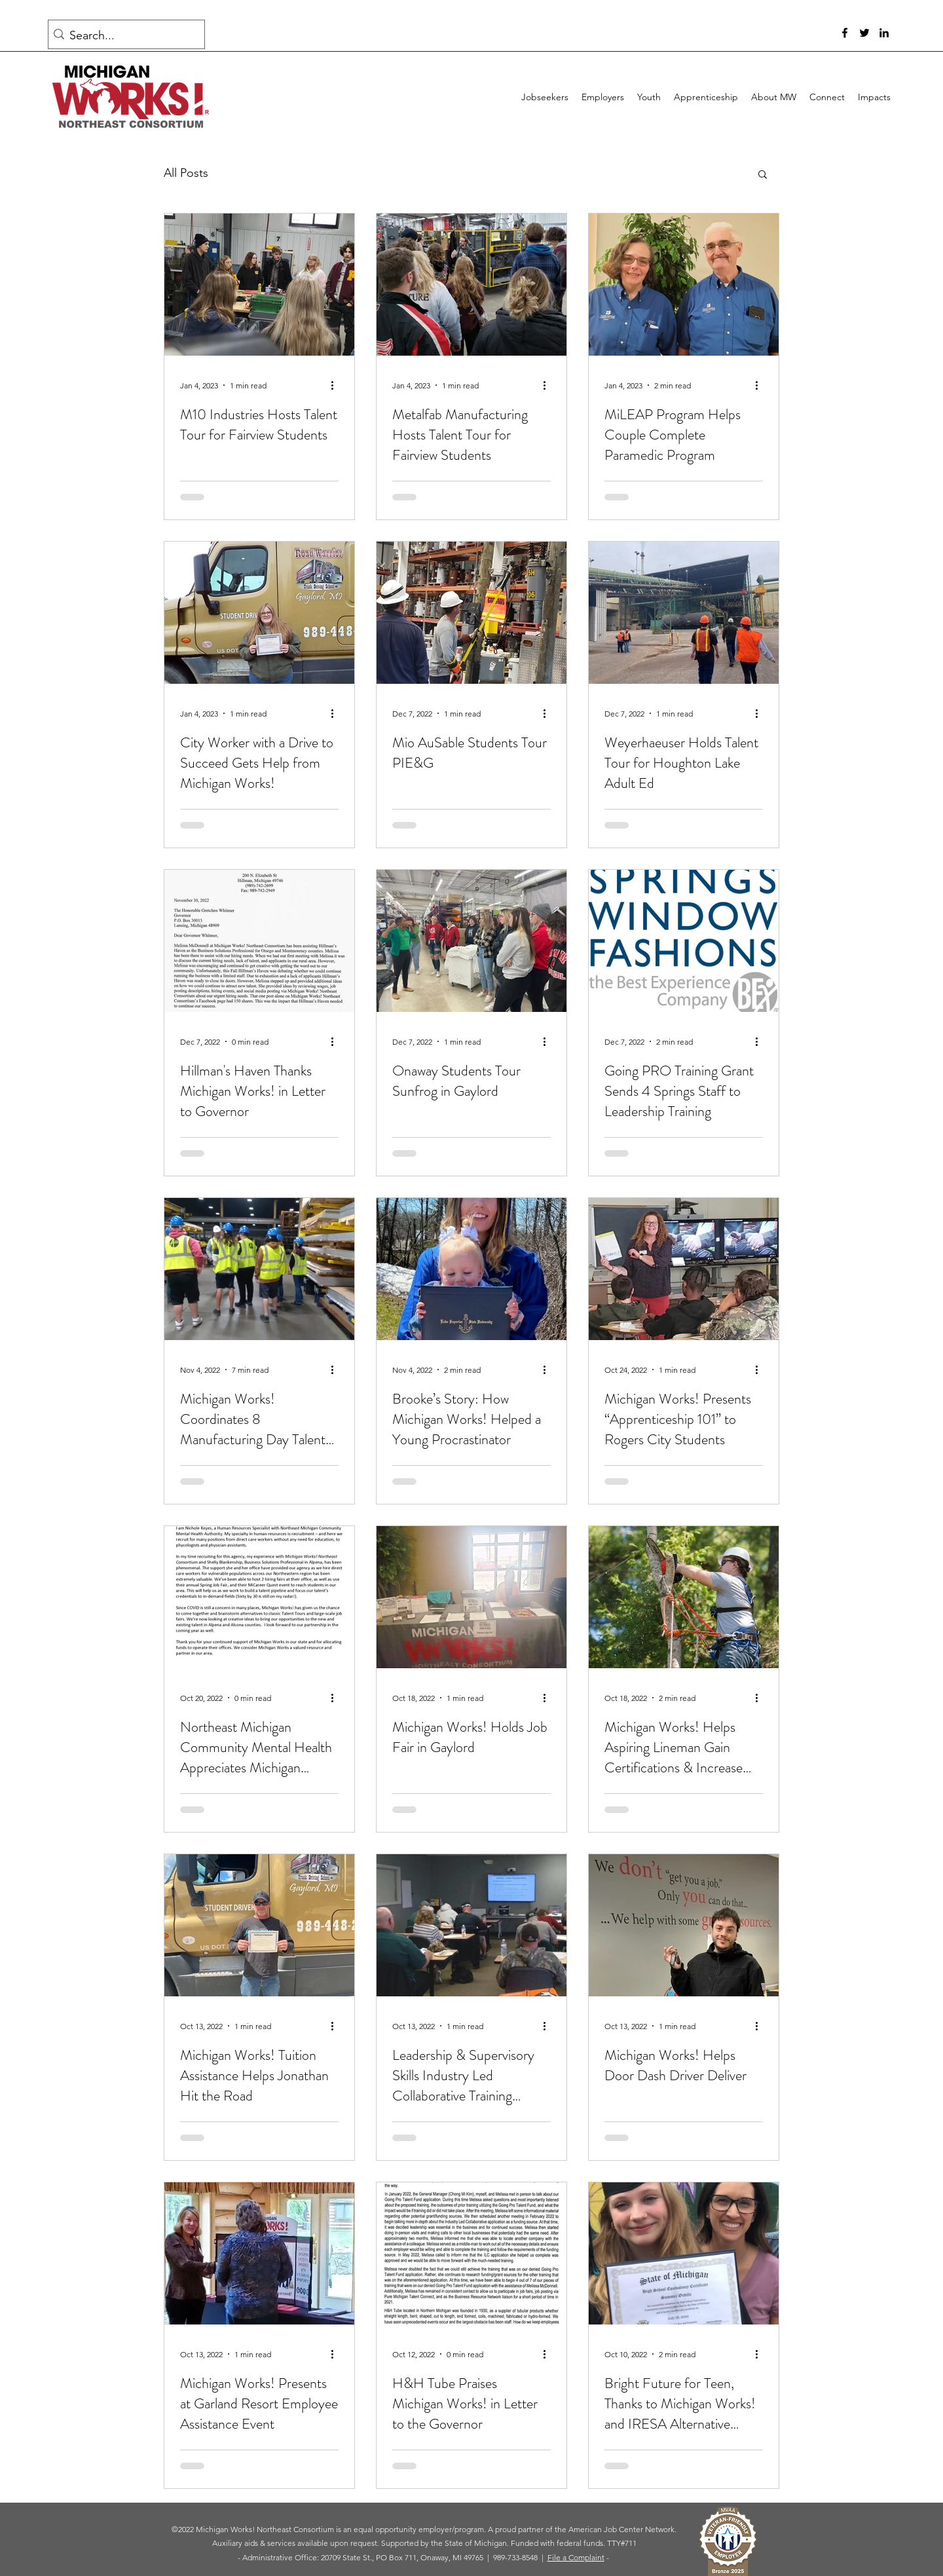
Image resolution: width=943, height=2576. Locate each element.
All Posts (186, 173)
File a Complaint (575, 2557)
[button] (762, 175)
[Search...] (123, 36)
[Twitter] (864, 32)
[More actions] (336, 385)
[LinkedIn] (884, 32)
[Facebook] (844, 32)
